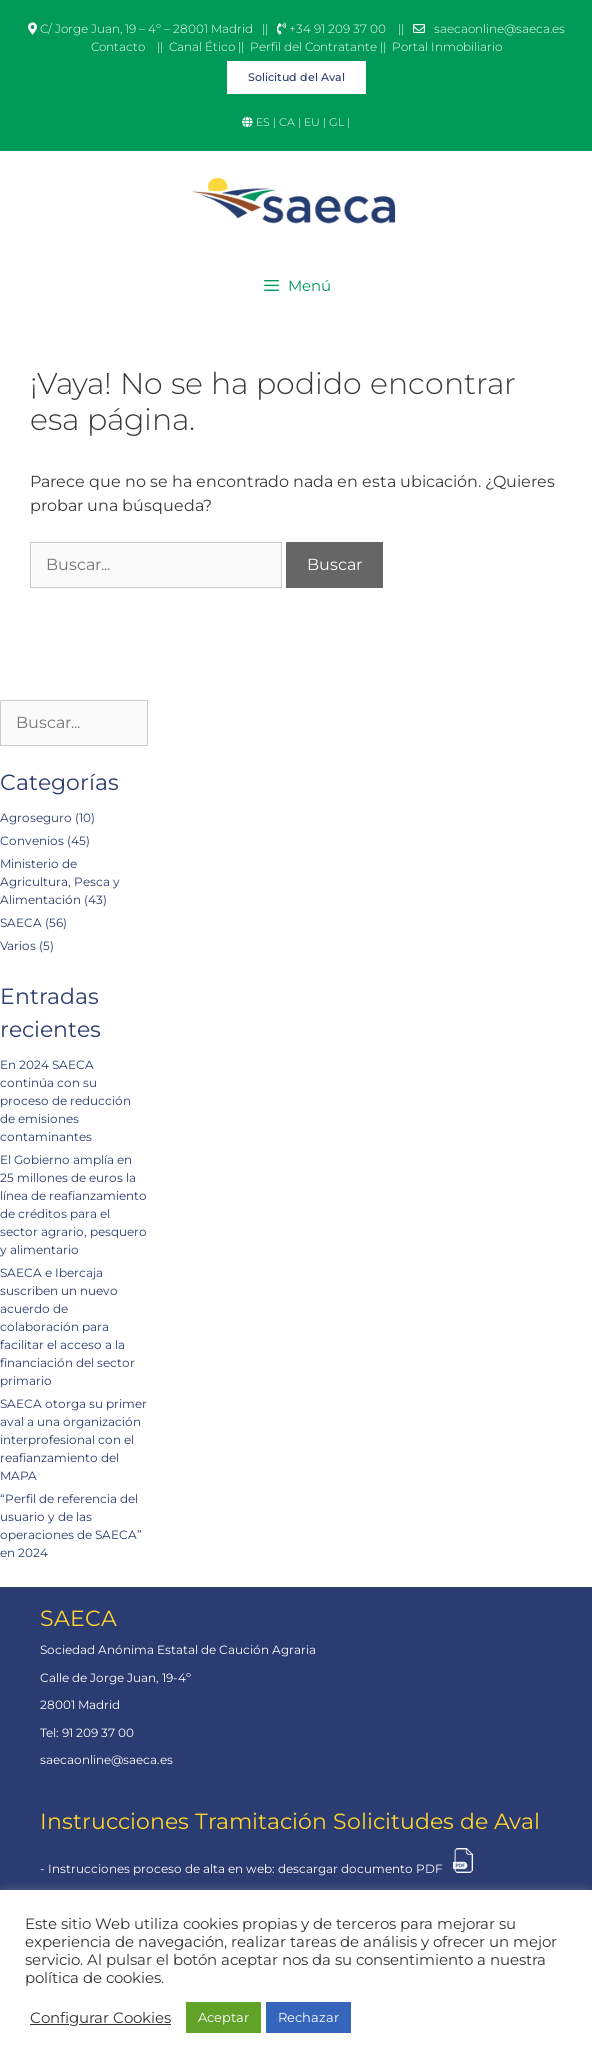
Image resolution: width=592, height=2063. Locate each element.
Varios (18, 945)
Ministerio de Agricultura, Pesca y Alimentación (60, 881)
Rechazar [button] (308, 2017)
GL (338, 122)
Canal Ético (202, 46)
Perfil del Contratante (313, 46)
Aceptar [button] (223, 2017)
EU (312, 122)
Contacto (118, 46)
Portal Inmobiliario (447, 46)
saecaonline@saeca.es (499, 28)
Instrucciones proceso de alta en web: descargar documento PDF (245, 1868)
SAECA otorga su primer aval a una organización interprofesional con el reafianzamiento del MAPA (73, 1439)
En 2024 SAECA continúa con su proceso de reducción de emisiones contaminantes (65, 1100)
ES (264, 122)
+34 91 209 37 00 (331, 28)
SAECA (21, 922)
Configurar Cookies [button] (100, 2018)
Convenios (32, 840)
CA (287, 122)
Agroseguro (36, 817)
